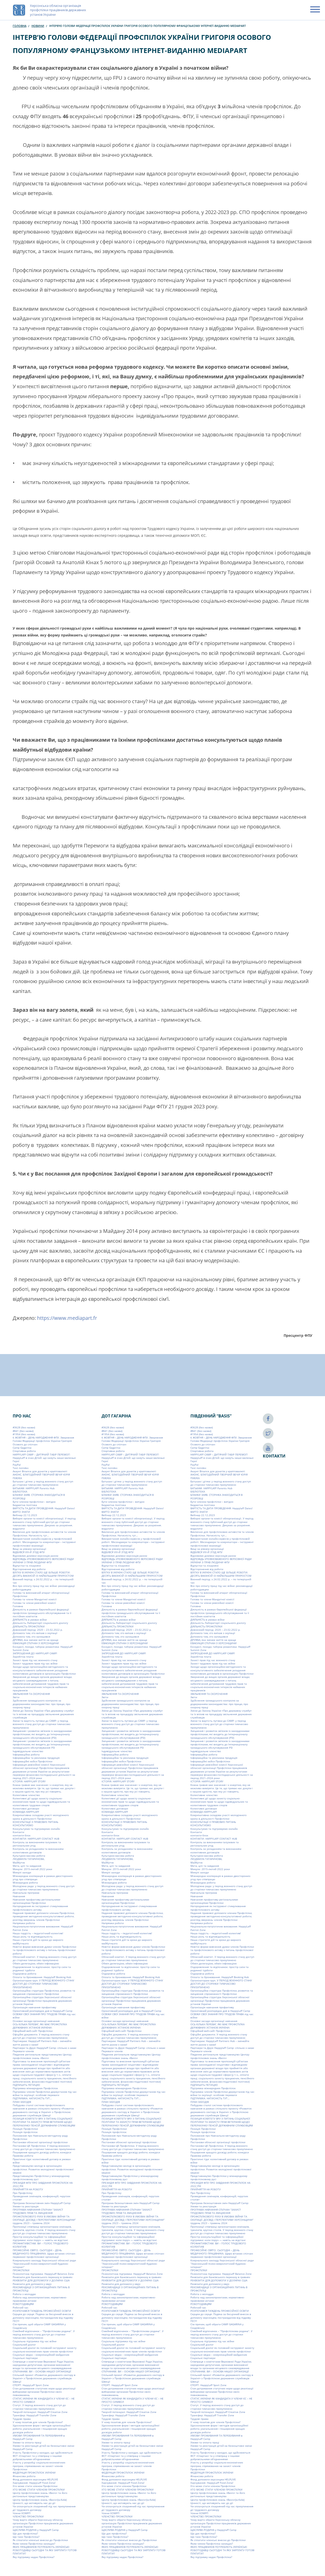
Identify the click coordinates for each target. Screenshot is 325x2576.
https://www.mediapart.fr (67, 1317)
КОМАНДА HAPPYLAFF (26, 1812)
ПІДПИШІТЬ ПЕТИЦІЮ (26, 2085)
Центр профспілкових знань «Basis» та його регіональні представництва (40, 2494)
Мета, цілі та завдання (27, 1866)
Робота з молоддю (24, 2294)
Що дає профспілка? (25, 2533)
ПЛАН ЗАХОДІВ (22, 2102)
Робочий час (20, 2307)
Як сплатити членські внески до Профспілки (40, 2540)
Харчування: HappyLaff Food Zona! (34, 2482)
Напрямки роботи (24, 1923)
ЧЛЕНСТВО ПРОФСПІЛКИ (28, 2516)
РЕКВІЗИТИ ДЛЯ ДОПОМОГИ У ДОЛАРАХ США (41, 2280)
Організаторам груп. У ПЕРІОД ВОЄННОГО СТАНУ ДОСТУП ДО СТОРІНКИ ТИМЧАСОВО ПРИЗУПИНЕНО (43, 1984)
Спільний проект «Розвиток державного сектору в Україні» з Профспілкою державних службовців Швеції (44, 2378)
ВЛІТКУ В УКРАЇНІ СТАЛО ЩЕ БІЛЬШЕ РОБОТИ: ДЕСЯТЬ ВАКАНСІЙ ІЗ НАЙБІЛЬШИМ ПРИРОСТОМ (43, 1574)
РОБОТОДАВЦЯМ (23, 2304)
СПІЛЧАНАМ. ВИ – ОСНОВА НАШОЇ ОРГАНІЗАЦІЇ (42, 2371)
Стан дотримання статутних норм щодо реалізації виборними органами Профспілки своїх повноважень (44, 2392)
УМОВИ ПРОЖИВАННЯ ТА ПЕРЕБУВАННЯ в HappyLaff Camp (39, 2437)
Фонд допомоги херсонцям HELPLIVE (35, 2479)
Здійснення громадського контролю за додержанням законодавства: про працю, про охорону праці (41, 1704)
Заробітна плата (23, 1657)
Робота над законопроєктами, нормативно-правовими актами (40, 2299)
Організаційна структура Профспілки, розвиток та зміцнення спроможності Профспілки (44, 1992)
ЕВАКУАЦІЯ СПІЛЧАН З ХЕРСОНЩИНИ (36, 1643)
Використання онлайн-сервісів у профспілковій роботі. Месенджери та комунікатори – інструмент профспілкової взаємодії (44, 1542)
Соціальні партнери (25, 2358)
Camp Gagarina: (22, 1447)
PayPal (17, 1464)
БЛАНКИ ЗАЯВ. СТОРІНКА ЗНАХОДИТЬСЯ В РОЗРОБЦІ (39, 1496)
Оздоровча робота (24, 1974)
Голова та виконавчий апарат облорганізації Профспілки (41, 1594)
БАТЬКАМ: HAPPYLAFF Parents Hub (34, 1488)
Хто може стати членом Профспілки (35, 2486)
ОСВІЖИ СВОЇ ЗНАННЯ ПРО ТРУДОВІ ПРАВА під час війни (44, 2015)
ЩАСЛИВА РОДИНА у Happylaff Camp (36, 2530)
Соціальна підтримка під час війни (34, 2341)
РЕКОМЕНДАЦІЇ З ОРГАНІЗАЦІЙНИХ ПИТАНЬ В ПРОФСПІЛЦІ (41, 2288)
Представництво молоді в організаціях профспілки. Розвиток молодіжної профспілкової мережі (43, 2169)
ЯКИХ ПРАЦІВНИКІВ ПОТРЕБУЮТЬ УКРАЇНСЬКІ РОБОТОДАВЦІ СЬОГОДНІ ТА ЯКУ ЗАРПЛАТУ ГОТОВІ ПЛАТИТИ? (45, 2550)
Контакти (18, 1832)
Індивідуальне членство (28, 1751)
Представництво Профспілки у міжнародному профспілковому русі (41, 2177)
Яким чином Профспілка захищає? (34, 2543)
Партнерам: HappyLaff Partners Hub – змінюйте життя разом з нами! (42, 2042)
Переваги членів (23, 2051)
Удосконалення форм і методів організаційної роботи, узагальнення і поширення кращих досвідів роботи (42, 2429)
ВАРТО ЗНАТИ (21, 1512)
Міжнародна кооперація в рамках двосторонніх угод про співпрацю (43, 1877)
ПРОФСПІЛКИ (21, 2270)
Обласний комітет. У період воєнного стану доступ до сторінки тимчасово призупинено (44, 1958)
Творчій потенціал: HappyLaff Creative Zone (40, 2412)
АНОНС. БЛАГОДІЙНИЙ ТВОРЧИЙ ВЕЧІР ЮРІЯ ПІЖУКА (41, 1476)
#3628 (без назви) (24, 1427)
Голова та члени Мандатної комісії (35, 1599)
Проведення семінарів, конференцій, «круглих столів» (41, 2197)
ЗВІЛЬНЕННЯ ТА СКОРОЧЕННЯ (31, 1694)
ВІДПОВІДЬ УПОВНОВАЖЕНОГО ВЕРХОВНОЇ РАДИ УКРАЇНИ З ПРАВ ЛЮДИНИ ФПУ (43, 1560)
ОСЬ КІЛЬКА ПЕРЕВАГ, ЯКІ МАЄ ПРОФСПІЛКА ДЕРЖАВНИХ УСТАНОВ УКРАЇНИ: (40, 2025)
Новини (37, 26)
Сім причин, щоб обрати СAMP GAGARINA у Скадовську (39, 2325)
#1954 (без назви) (24, 1434)
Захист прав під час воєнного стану (35, 1660)
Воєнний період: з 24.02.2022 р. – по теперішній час (43, 1580)
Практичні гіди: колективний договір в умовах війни (42, 2160)
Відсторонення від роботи (29, 1569)
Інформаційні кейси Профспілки (32, 1761)
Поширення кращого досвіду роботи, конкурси (42, 2152)
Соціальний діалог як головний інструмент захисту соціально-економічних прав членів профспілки (44, 2349)
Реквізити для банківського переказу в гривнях (42, 2277)
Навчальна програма (26, 1892)
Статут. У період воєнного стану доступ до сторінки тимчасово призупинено (39, 2407)
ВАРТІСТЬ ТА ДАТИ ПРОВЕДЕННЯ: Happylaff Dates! (44, 1508)
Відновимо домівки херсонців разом (35, 1555)
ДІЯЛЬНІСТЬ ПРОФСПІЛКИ (29, 1626)
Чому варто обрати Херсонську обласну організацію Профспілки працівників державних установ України (43, 2523)
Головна (19, 26)
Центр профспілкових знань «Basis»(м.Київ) (40, 2499)
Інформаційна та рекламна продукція (36, 1758)
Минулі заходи (22, 1872)
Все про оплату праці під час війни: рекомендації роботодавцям (44, 1587)
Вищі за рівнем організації (29, 1549)
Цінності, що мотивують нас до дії (34, 2503)
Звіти (16, 1697)
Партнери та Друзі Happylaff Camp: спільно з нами (44, 2048)
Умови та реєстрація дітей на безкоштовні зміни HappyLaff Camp (43, 2447)
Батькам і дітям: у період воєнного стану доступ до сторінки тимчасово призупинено (43, 1483)
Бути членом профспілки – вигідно (34, 1501)
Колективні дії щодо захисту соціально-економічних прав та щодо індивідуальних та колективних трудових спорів (41, 1802)
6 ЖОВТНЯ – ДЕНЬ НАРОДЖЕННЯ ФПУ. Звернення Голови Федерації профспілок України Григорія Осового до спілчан (43, 1441)
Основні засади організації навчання (36, 2021)
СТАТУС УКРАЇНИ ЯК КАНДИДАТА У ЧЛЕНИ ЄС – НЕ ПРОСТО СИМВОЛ (44, 2400)
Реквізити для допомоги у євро (32, 2284)
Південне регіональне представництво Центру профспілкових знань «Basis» (42, 2056)
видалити (19, 1528)
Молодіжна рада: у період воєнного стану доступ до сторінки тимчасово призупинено (43, 1887)
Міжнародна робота (25, 1883)
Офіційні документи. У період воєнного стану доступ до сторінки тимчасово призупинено (41, 2036)
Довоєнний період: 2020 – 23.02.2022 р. (38, 1629)
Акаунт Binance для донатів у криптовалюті (40, 1471)
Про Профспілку (22, 2193)
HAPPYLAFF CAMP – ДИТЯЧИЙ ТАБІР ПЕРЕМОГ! (41, 1454)
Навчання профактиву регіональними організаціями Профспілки (36, 1901)
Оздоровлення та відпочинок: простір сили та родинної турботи (42, 1968)
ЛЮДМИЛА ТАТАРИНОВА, (28, 1859)
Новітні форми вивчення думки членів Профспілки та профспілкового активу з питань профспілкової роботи (44, 1950)
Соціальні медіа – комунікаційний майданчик (41, 2354)
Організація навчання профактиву (34, 2007)
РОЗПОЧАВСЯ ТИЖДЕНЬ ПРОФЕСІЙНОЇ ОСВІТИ (42, 2311)
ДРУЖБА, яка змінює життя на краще (35, 1640)
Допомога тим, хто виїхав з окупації (35, 1633)
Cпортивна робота (24, 1451)
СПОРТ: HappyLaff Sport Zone (31, 2385)
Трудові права (22, 2419)
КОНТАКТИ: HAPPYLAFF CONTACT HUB (36, 1839)
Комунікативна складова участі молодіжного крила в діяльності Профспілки (41, 1817)
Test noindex (20, 1468)
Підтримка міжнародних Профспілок (35, 2088)
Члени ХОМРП (21, 2513)
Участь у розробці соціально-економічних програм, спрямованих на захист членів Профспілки (39, 2466)
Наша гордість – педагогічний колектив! (38, 1933)
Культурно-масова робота (29, 1855)
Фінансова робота (24, 2476)
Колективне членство (26, 1795)
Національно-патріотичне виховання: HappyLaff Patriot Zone (43, 1928)
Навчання (19, 1896)
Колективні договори (26, 1808)
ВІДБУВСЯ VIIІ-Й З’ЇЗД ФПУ (29, 1552)
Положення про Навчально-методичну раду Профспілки (40, 2137)
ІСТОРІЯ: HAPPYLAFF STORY (29, 1781)
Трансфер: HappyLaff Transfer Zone (34, 2415)
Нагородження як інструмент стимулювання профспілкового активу (40, 1908)
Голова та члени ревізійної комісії (34, 1603)
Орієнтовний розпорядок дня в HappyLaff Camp (42, 2011)
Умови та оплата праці (27, 2442)
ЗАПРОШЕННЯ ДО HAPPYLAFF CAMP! (35, 1653)
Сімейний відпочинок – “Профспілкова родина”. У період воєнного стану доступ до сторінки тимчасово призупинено (44, 2334)
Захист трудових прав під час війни (35, 1663)
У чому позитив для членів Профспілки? (38, 2422)
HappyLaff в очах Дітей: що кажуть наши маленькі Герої (44, 1459)
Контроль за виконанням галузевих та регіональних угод (37, 1843)
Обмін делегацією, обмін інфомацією (36, 1963)
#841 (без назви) (23, 1431)
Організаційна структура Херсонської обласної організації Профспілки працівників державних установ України (42, 2001)
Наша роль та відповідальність (33, 1936)
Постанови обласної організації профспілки (40, 2142)
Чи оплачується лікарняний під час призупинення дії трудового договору (44, 2507)
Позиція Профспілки (25, 2128)
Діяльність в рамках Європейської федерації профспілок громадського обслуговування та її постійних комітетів (42, 1613)
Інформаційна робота (26, 1754)
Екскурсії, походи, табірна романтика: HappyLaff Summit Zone (43, 1648)
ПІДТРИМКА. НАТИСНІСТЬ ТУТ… (32, 2098)
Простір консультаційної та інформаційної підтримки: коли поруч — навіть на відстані (40, 2238)
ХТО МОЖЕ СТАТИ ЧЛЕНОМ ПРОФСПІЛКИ (39, 2489)
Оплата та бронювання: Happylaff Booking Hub (42, 1977)
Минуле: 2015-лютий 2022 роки (32, 1869)
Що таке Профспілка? (26, 2536)
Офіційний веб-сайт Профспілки (33, 2031)
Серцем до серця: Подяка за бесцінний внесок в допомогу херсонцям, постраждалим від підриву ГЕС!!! (43, 2318)
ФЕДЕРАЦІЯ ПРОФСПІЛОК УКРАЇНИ (34, 2472)
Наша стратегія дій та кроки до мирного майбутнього (38, 1941)
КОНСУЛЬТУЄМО (23, 1825)
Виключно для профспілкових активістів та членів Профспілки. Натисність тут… (44, 1533)
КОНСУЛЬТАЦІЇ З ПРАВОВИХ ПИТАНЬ (35, 1822)
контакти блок (21, 1835)
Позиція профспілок (25, 2132)
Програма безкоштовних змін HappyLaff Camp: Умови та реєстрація (42, 2204)
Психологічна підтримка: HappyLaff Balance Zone (43, 2274)
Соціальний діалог (24, 2344)
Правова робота (23, 2156)
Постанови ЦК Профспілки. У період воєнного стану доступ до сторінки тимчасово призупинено (44, 2147)
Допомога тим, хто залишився (31, 1636)
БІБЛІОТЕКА (20, 1491)
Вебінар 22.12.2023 (25, 1515)
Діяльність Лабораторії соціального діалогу (40, 1623)
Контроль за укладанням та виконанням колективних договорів (38, 1850)
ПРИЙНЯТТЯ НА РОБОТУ (28, 2189)
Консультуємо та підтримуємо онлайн (36, 1829)
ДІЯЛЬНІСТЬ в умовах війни (30, 1619)
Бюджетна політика (25, 1505)
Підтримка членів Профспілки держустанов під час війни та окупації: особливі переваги (45, 2093)
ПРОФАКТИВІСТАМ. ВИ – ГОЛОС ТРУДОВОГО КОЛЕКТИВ (40, 2245)
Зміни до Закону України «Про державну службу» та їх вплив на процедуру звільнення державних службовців (43, 1714)
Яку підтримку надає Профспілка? (33, 2557)
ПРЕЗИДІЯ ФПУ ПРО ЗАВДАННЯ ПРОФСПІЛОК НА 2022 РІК (43, 2184)
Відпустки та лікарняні (27, 1566)
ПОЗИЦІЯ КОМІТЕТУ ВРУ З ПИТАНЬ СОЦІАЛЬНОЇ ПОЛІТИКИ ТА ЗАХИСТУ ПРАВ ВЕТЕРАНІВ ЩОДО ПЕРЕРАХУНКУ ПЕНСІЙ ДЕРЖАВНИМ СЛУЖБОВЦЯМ (44, 2122)
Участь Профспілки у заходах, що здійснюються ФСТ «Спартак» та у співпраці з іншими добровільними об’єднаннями (43, 2456)
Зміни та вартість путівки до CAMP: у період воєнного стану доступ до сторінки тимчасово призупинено (41, 1724)
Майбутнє (19, 1862)
